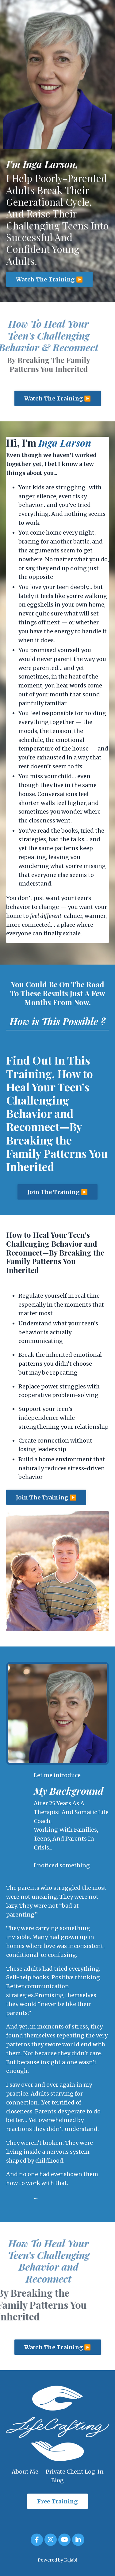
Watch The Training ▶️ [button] (49, 279)
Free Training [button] (57, 2501)
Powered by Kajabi (57, 2560)
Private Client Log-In (75, 2471)
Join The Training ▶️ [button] (57, 1192)
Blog (57, 2480)
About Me (25, 2471)
